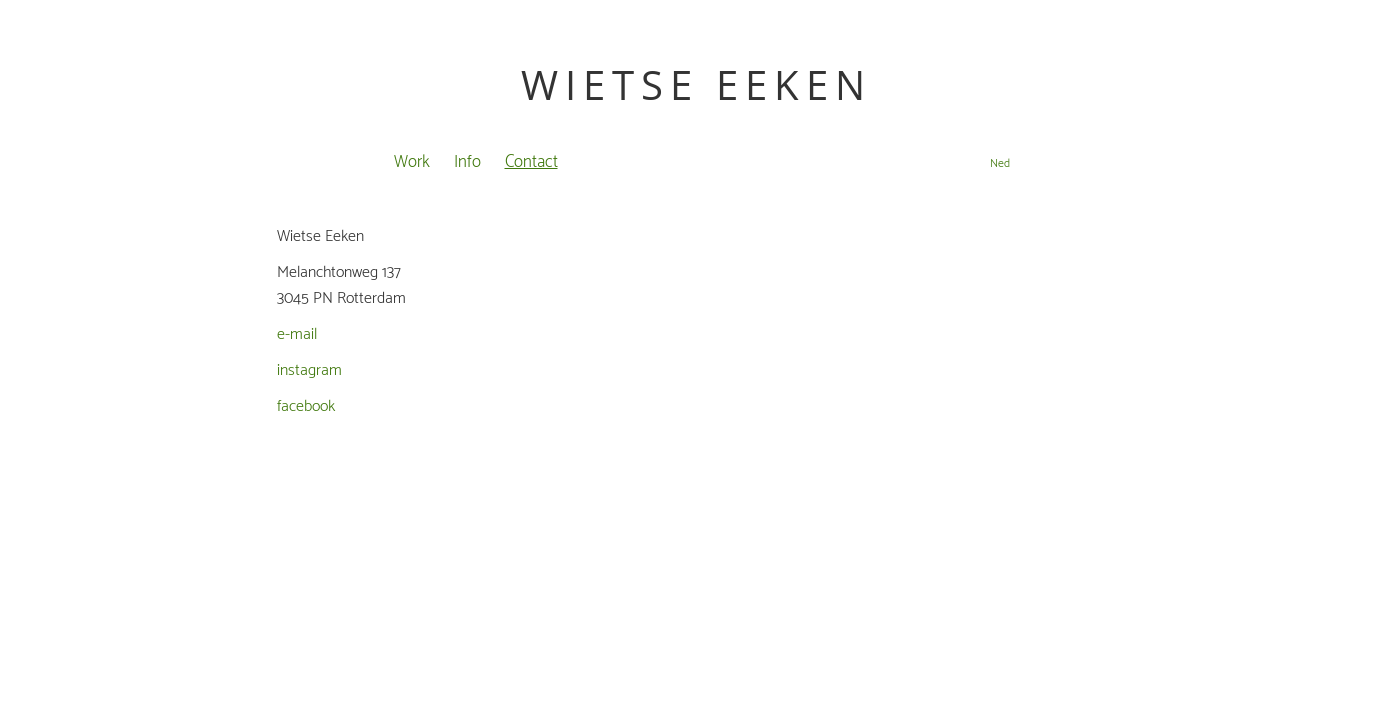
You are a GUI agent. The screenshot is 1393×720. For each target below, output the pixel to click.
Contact (531, 162)
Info (467, 162)
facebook (306, 406)
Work (412, 162)
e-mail (297, 334)
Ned (1000, 163)
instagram (309, 370)
